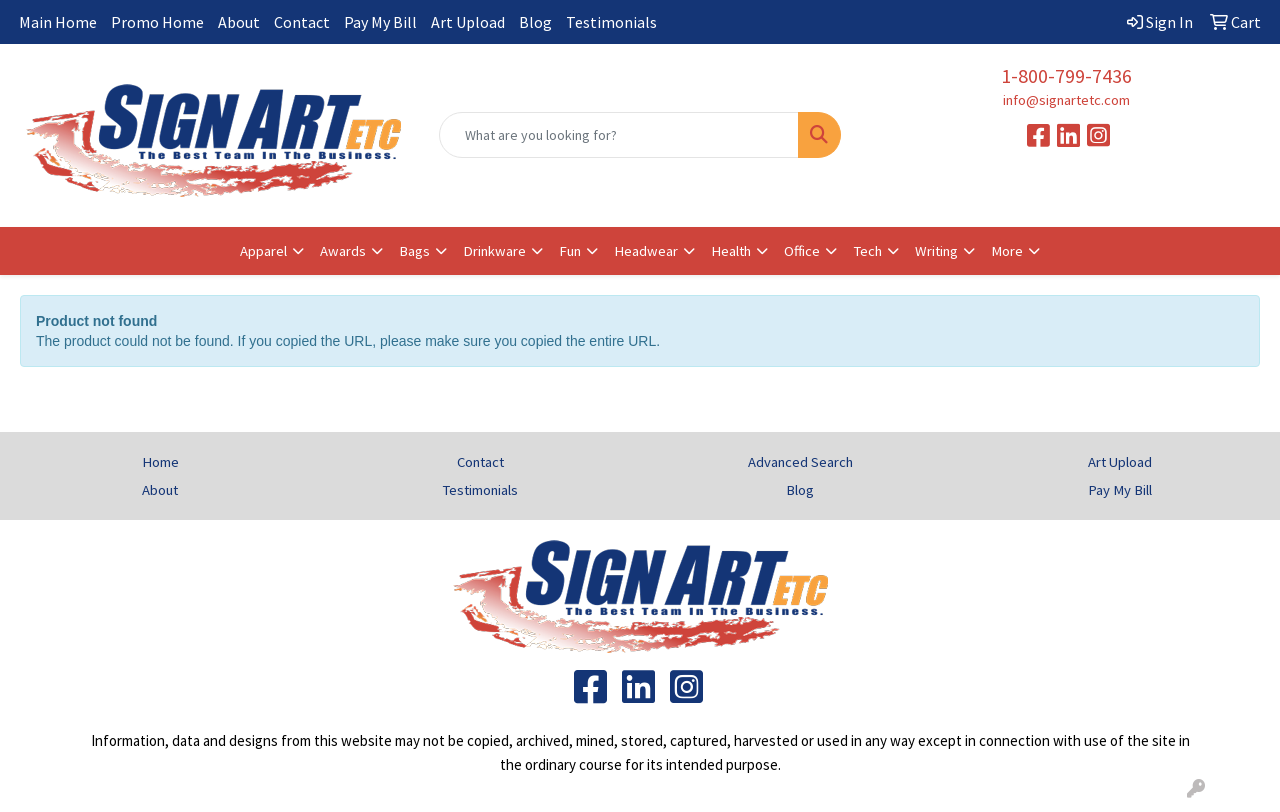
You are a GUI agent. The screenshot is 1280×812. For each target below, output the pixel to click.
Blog (535, 22)
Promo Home (157, 22)
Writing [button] (936, 251)
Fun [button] (570, 251)
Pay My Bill (380, 22)
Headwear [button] (646, 251)
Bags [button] (414, 251)
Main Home (58, 22)
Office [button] (802, 251)
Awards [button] (343, 251)
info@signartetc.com (1066, 100)
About (239, 22)
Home (160, 462)
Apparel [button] (263, 251)
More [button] (1007, 251)
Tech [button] (867, 251)
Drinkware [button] (494, 251)
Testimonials (611, 22)
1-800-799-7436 (1066, 75)
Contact (302, 22)
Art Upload (468, 22)
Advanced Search (800, 462)
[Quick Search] (619, 135)
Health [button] (731, 251)
